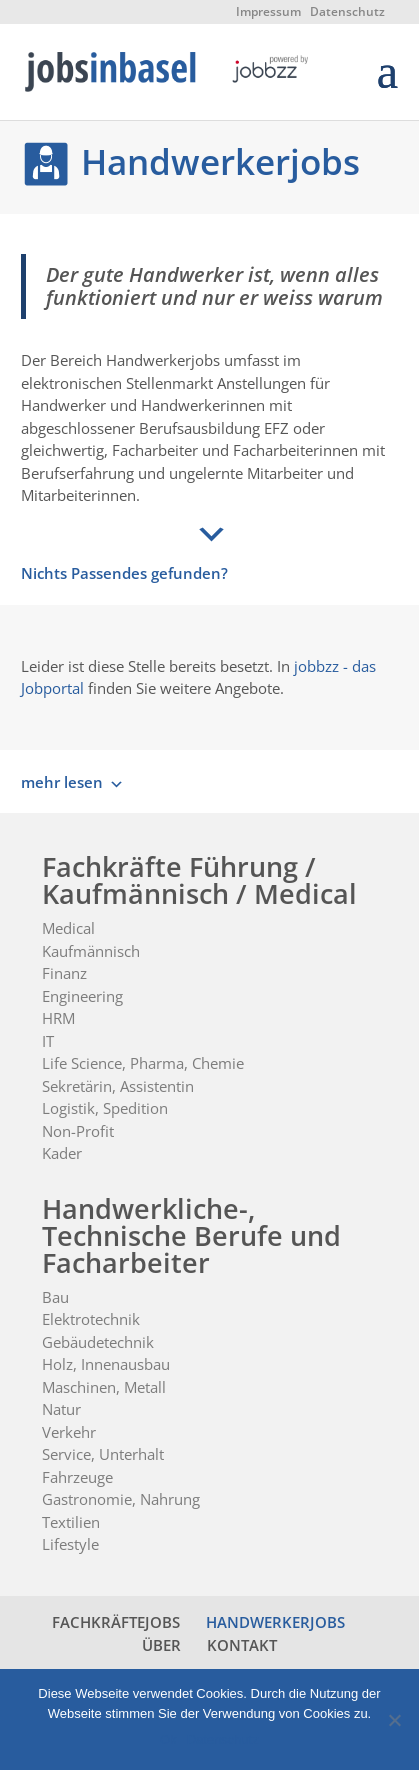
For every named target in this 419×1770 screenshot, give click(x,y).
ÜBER (161, 1645)
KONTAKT (242, 1645)
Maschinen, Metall (104, 1387)
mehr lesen (62, 782)
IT (48, 1041)
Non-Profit (78, 1131)
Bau (55, 1297)
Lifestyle (70, 1544)
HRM (58, 1018)
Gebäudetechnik (98, 1342)
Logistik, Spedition (105, 1108)
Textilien (71, 1522)
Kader (62, 1153)
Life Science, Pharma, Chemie (143, 1063)
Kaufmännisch (91, 951)
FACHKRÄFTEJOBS (116, 1622)
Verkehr (69, 1432)
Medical (68, 928)
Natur (61, 1409)
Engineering (82, 996)
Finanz (64, 973)
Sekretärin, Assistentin (118, 1086)
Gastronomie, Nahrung (121, 1499)
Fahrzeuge (77, 1477)
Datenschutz (347, 11)
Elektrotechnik (91, 1319)
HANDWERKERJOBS (275, 1622)
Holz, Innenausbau (106, 1364)
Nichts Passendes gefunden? (124, 573)
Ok (168, 1739)
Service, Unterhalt (103, 1454)
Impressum (268, 11)
